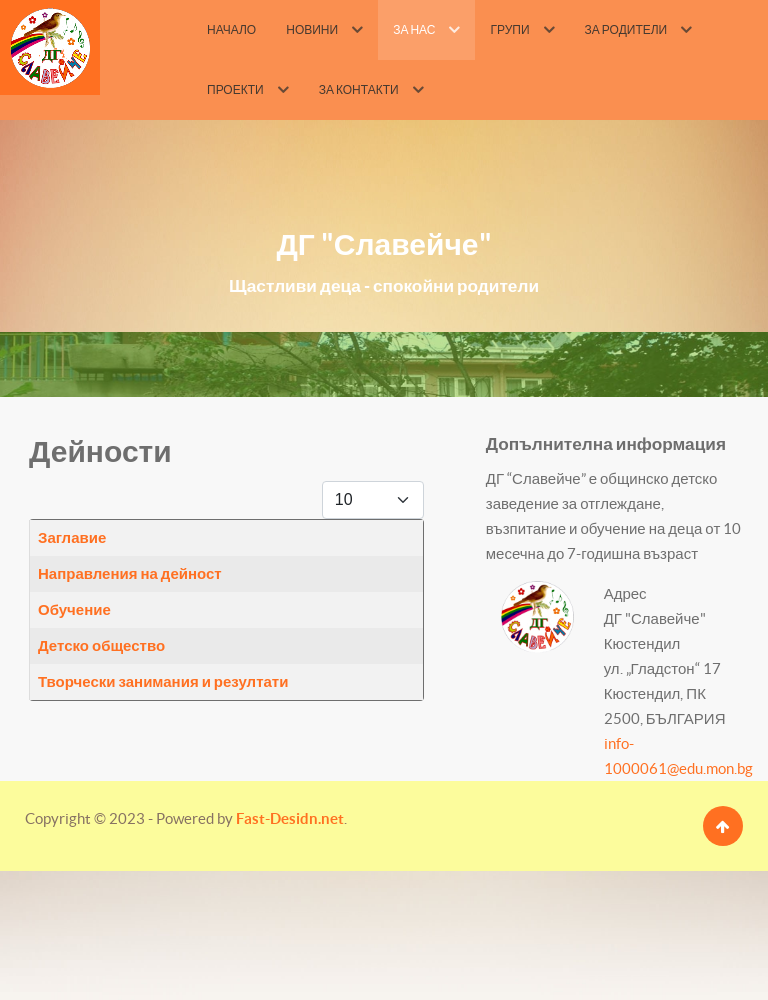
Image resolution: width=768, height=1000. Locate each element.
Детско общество (101, 645)
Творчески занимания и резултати (163, 681)
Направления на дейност (130, 573)
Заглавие (72, 537)
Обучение (74, 609)
